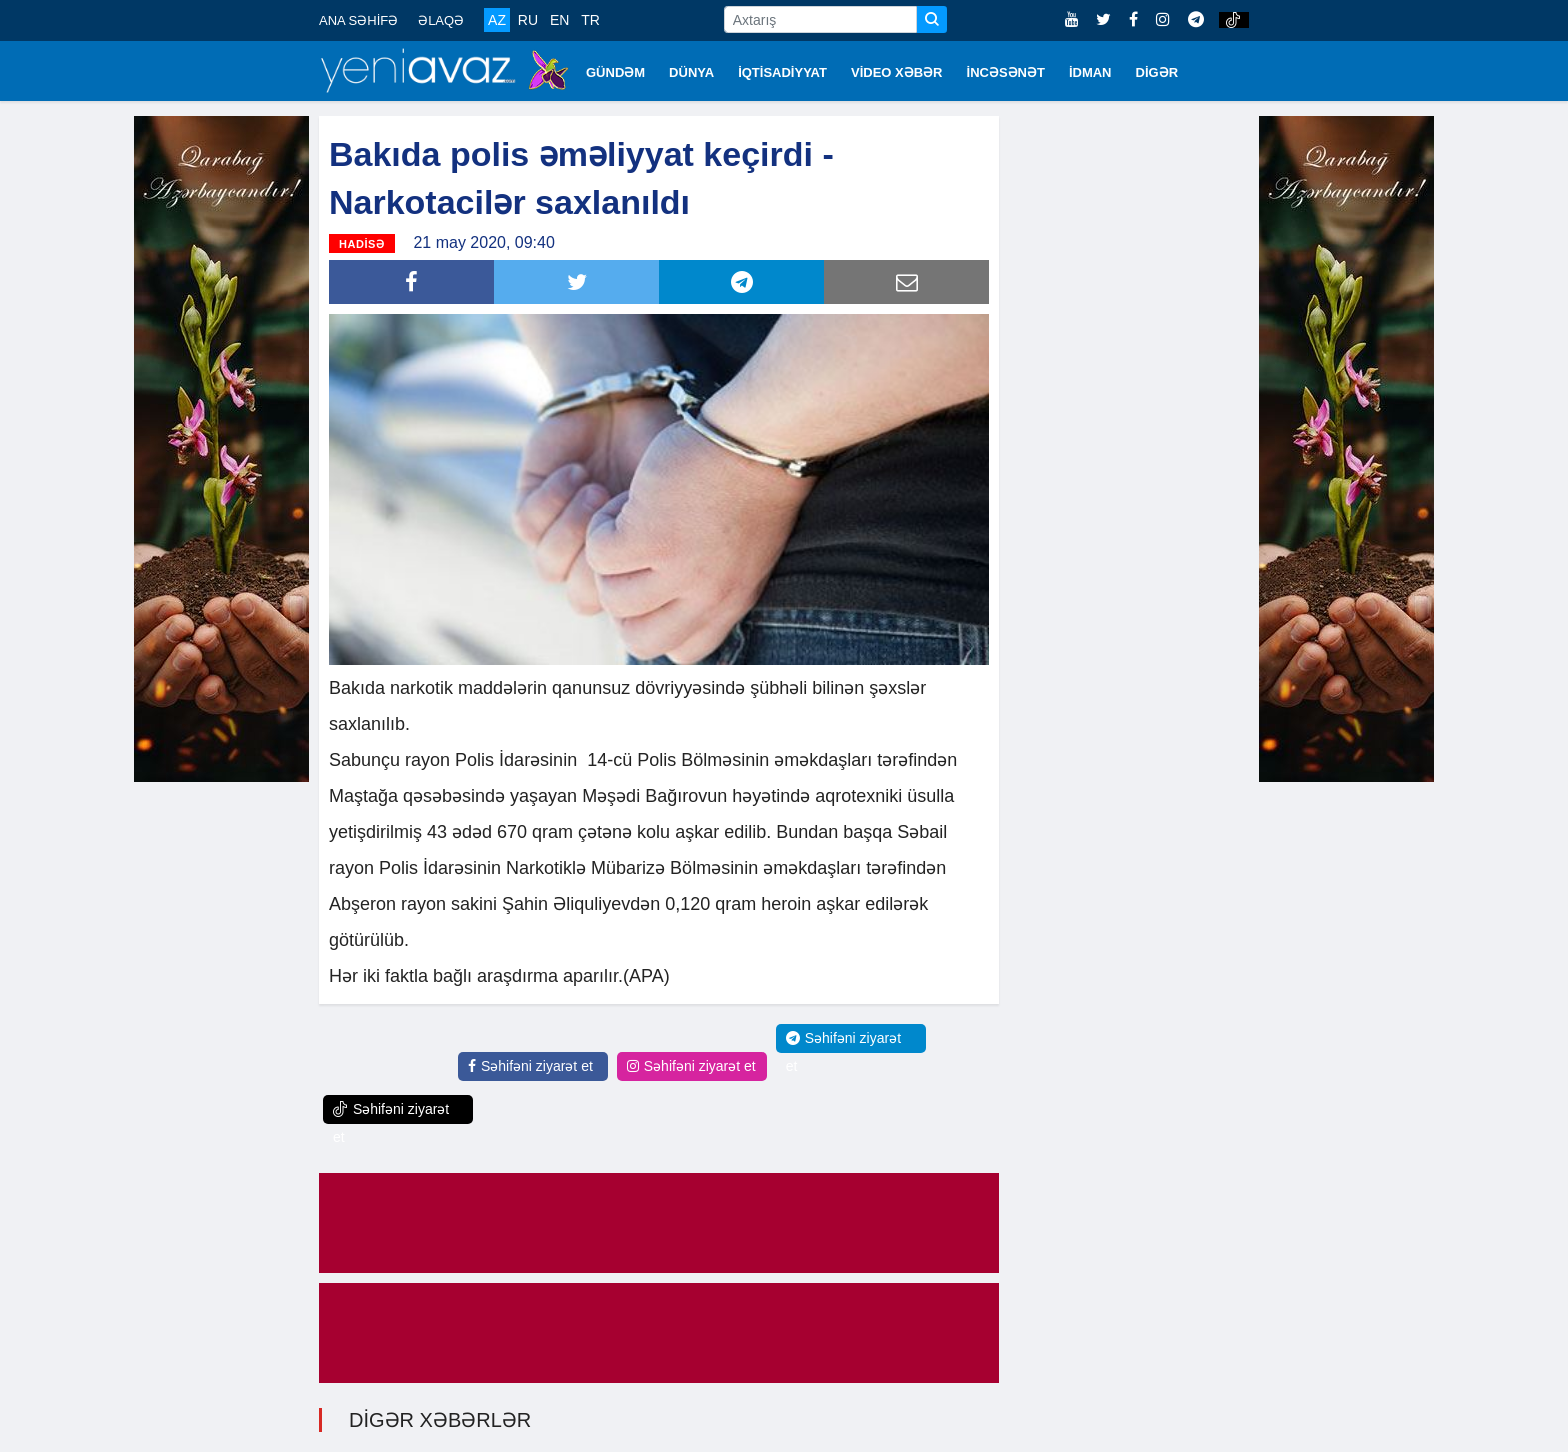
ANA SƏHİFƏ (358, 20)
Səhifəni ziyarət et (530, 1066)
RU (528, 20)
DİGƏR (1157, 72)
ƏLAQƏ (441, 20)
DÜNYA (691, 72)
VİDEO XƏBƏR (897, 72)
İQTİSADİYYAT (782, 72)
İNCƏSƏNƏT (1006, 72)
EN (559, 20)
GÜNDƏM (615, 72)
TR (590, 20)
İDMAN (1090, 72)
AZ (497, 20)
